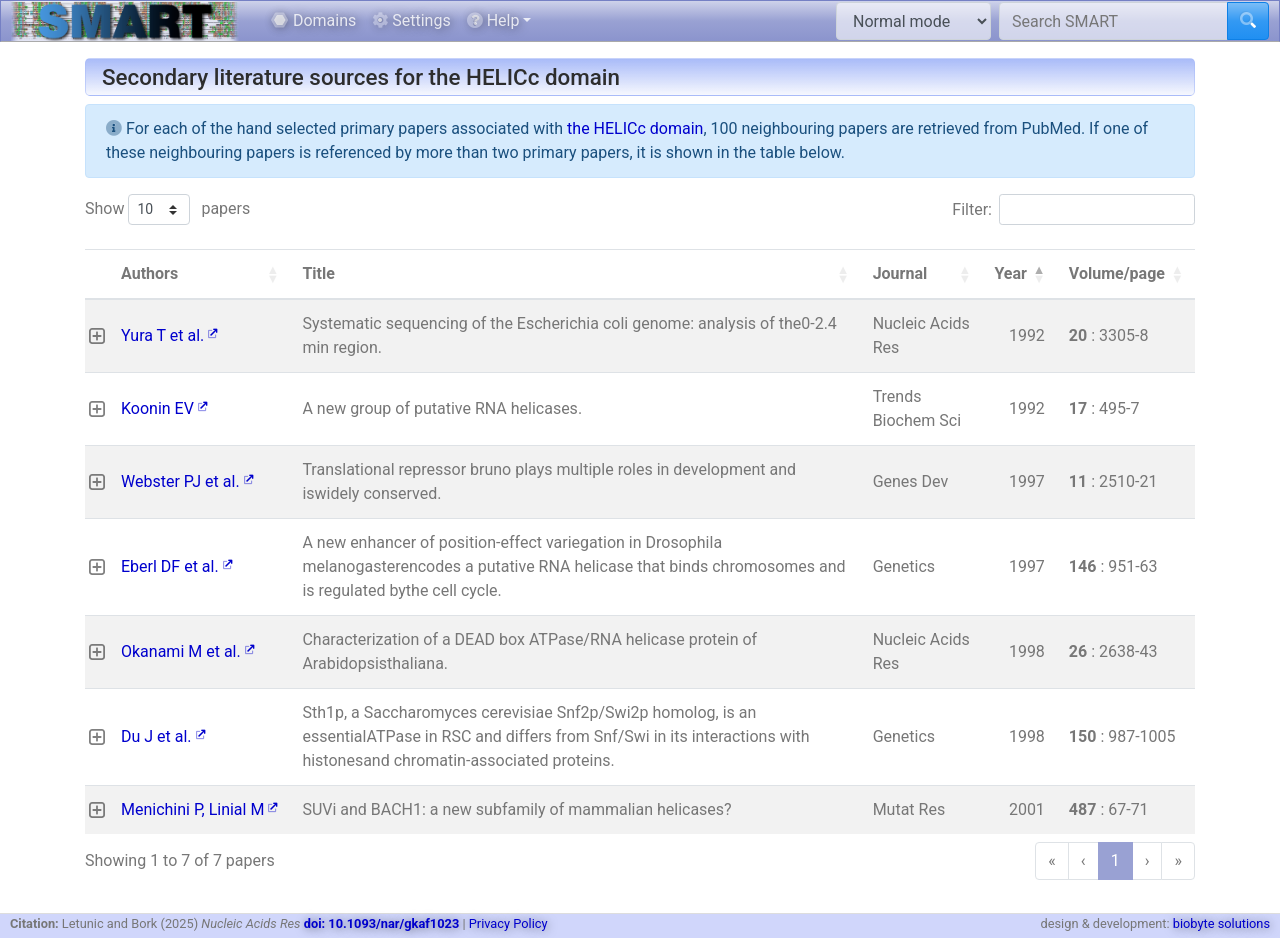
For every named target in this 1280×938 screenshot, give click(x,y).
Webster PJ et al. (187, 481)
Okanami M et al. (188, 651)
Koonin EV (164, 408)
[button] (272, 274)
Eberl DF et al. (177, 566)
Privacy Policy (508, 923)
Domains (313, 20)
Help (493, 20)
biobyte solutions (1221, 923)
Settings (411, 20)
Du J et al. (163, 736)
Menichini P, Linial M (199, 809)
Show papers (167, 209)
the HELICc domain (635, 128)
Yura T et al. (169, 335)
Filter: (972, 209)
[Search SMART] (1113, 21)
